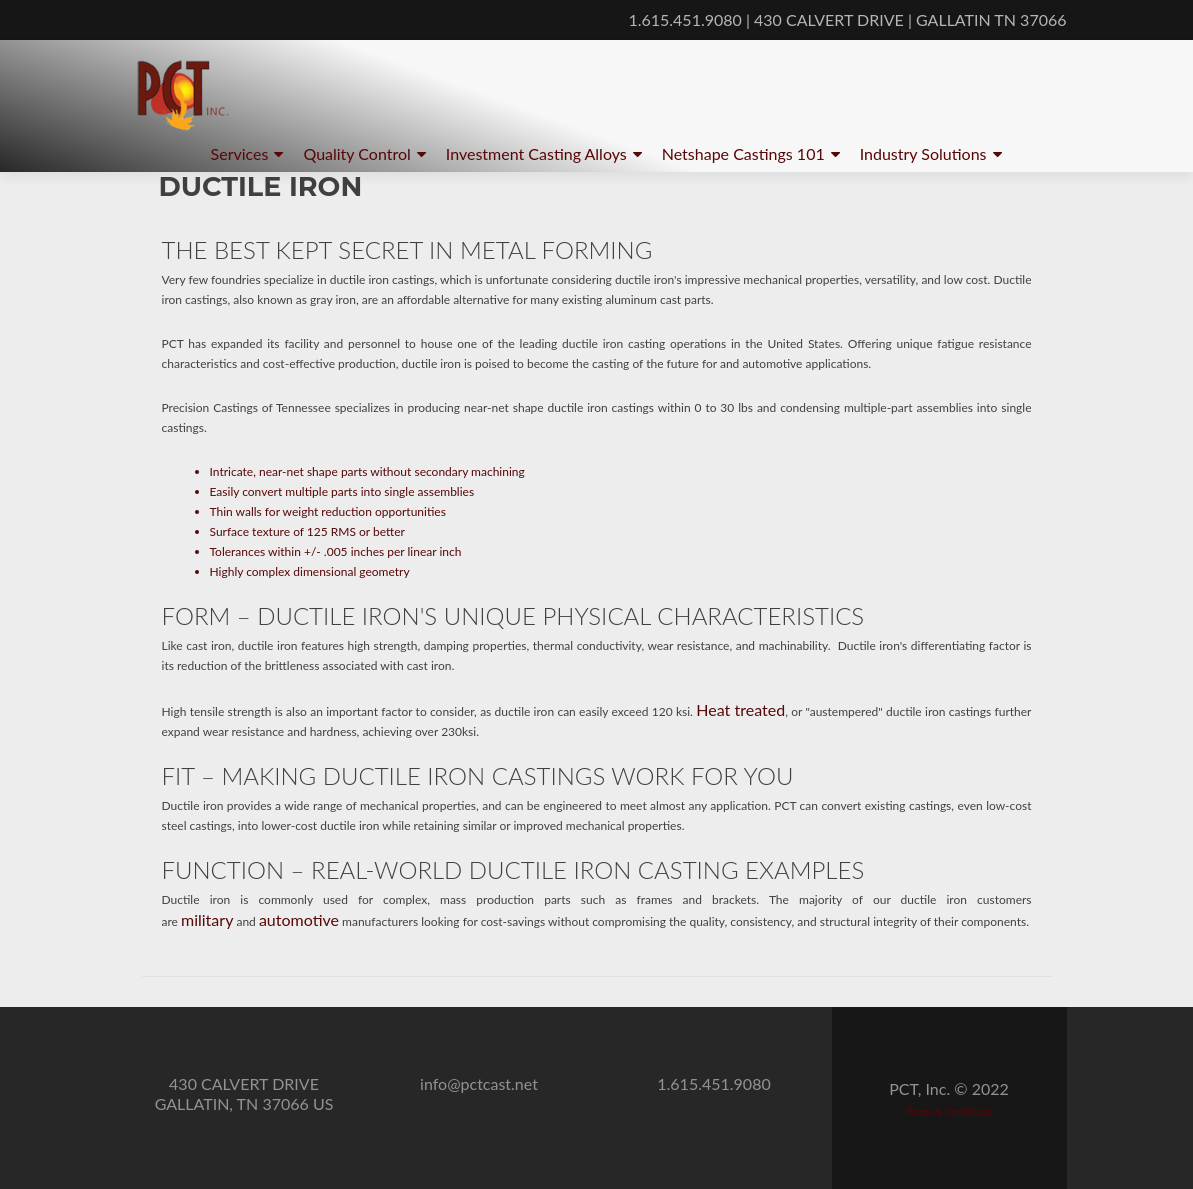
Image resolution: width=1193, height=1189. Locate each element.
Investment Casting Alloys (536, 153)
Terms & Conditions (949, 1111)
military (207, 919)
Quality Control (356, 153)
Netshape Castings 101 (743, 153)
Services (240, 153)
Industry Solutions (923, 153)
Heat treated (740, 709)
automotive (299, 919)
